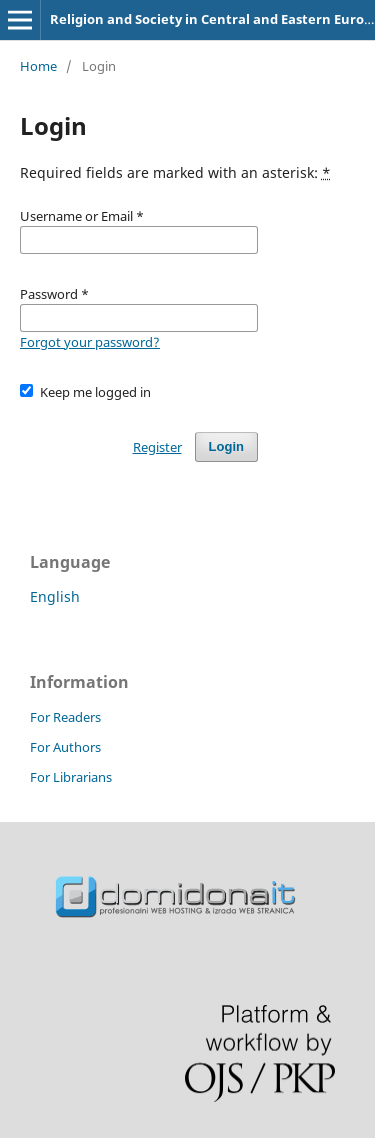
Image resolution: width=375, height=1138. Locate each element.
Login (226, 446)
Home (38, 66)
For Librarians (71, 777)
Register (157, 447)
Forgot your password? (90, 342)
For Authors (65, 747)
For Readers (65, 717)
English (55, 596)
